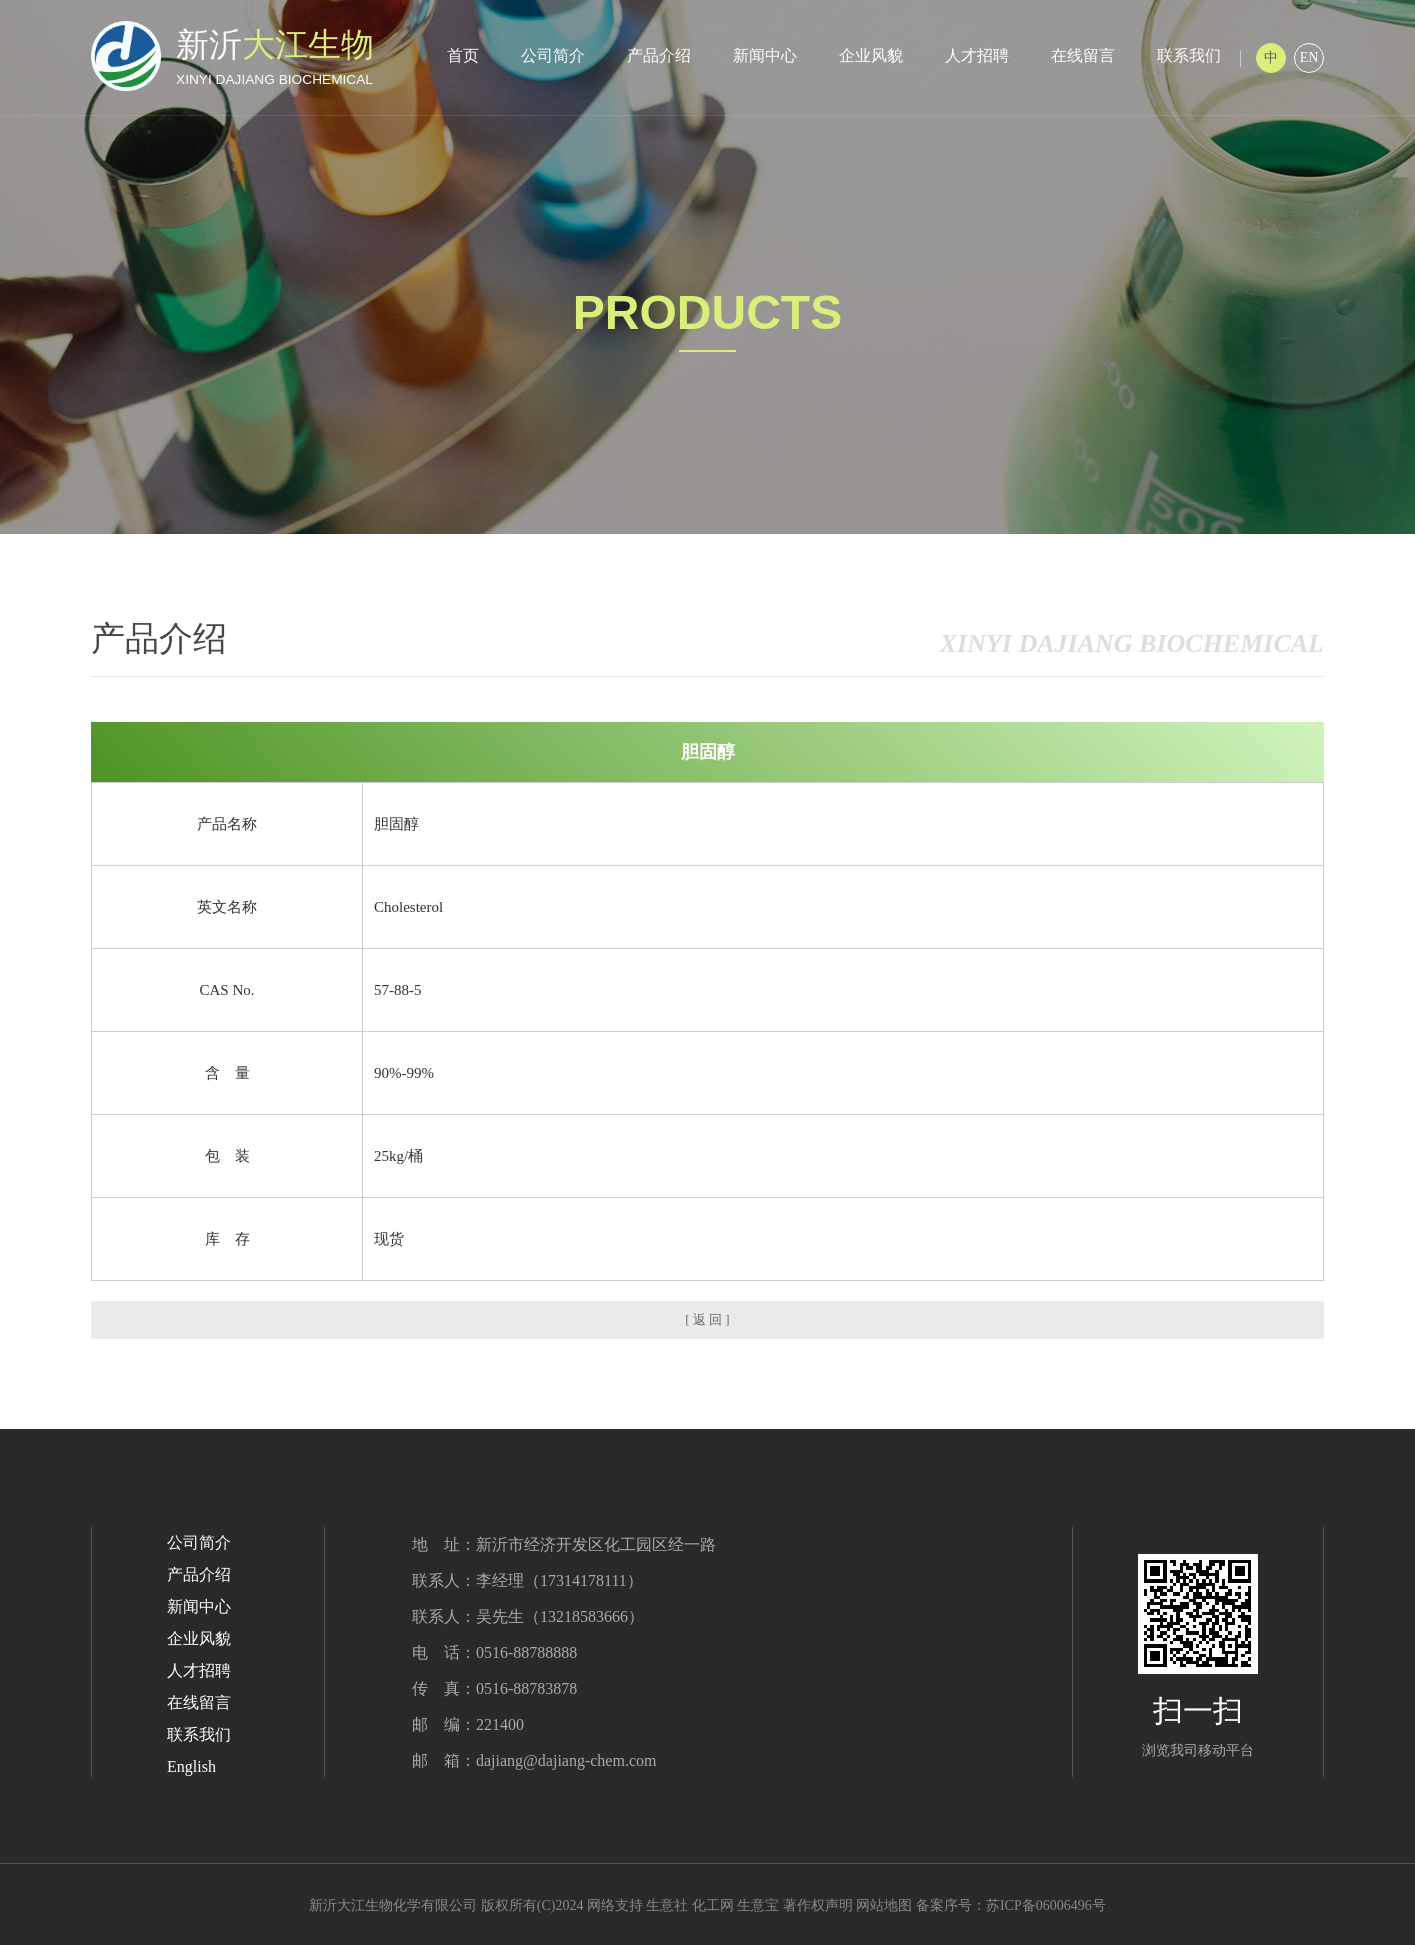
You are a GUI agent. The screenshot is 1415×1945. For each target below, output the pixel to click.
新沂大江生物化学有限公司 (393, 1905)
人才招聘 (977, 55)
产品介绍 (659, 55)
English (191, 1766)
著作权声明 (818, 1905)
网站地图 (884, 1905)
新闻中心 (765, 55)
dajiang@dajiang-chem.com (566, 1760)
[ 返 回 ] (707, 1319)
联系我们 (1189, 55)
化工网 (713, 1905)
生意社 (667, 1905)
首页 (463, 55)
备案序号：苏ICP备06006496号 (1011, 1905)
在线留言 (1083, 55)
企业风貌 (871, 55)
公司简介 (553, 55)
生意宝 (758, 1905)
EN (1309, 57)
